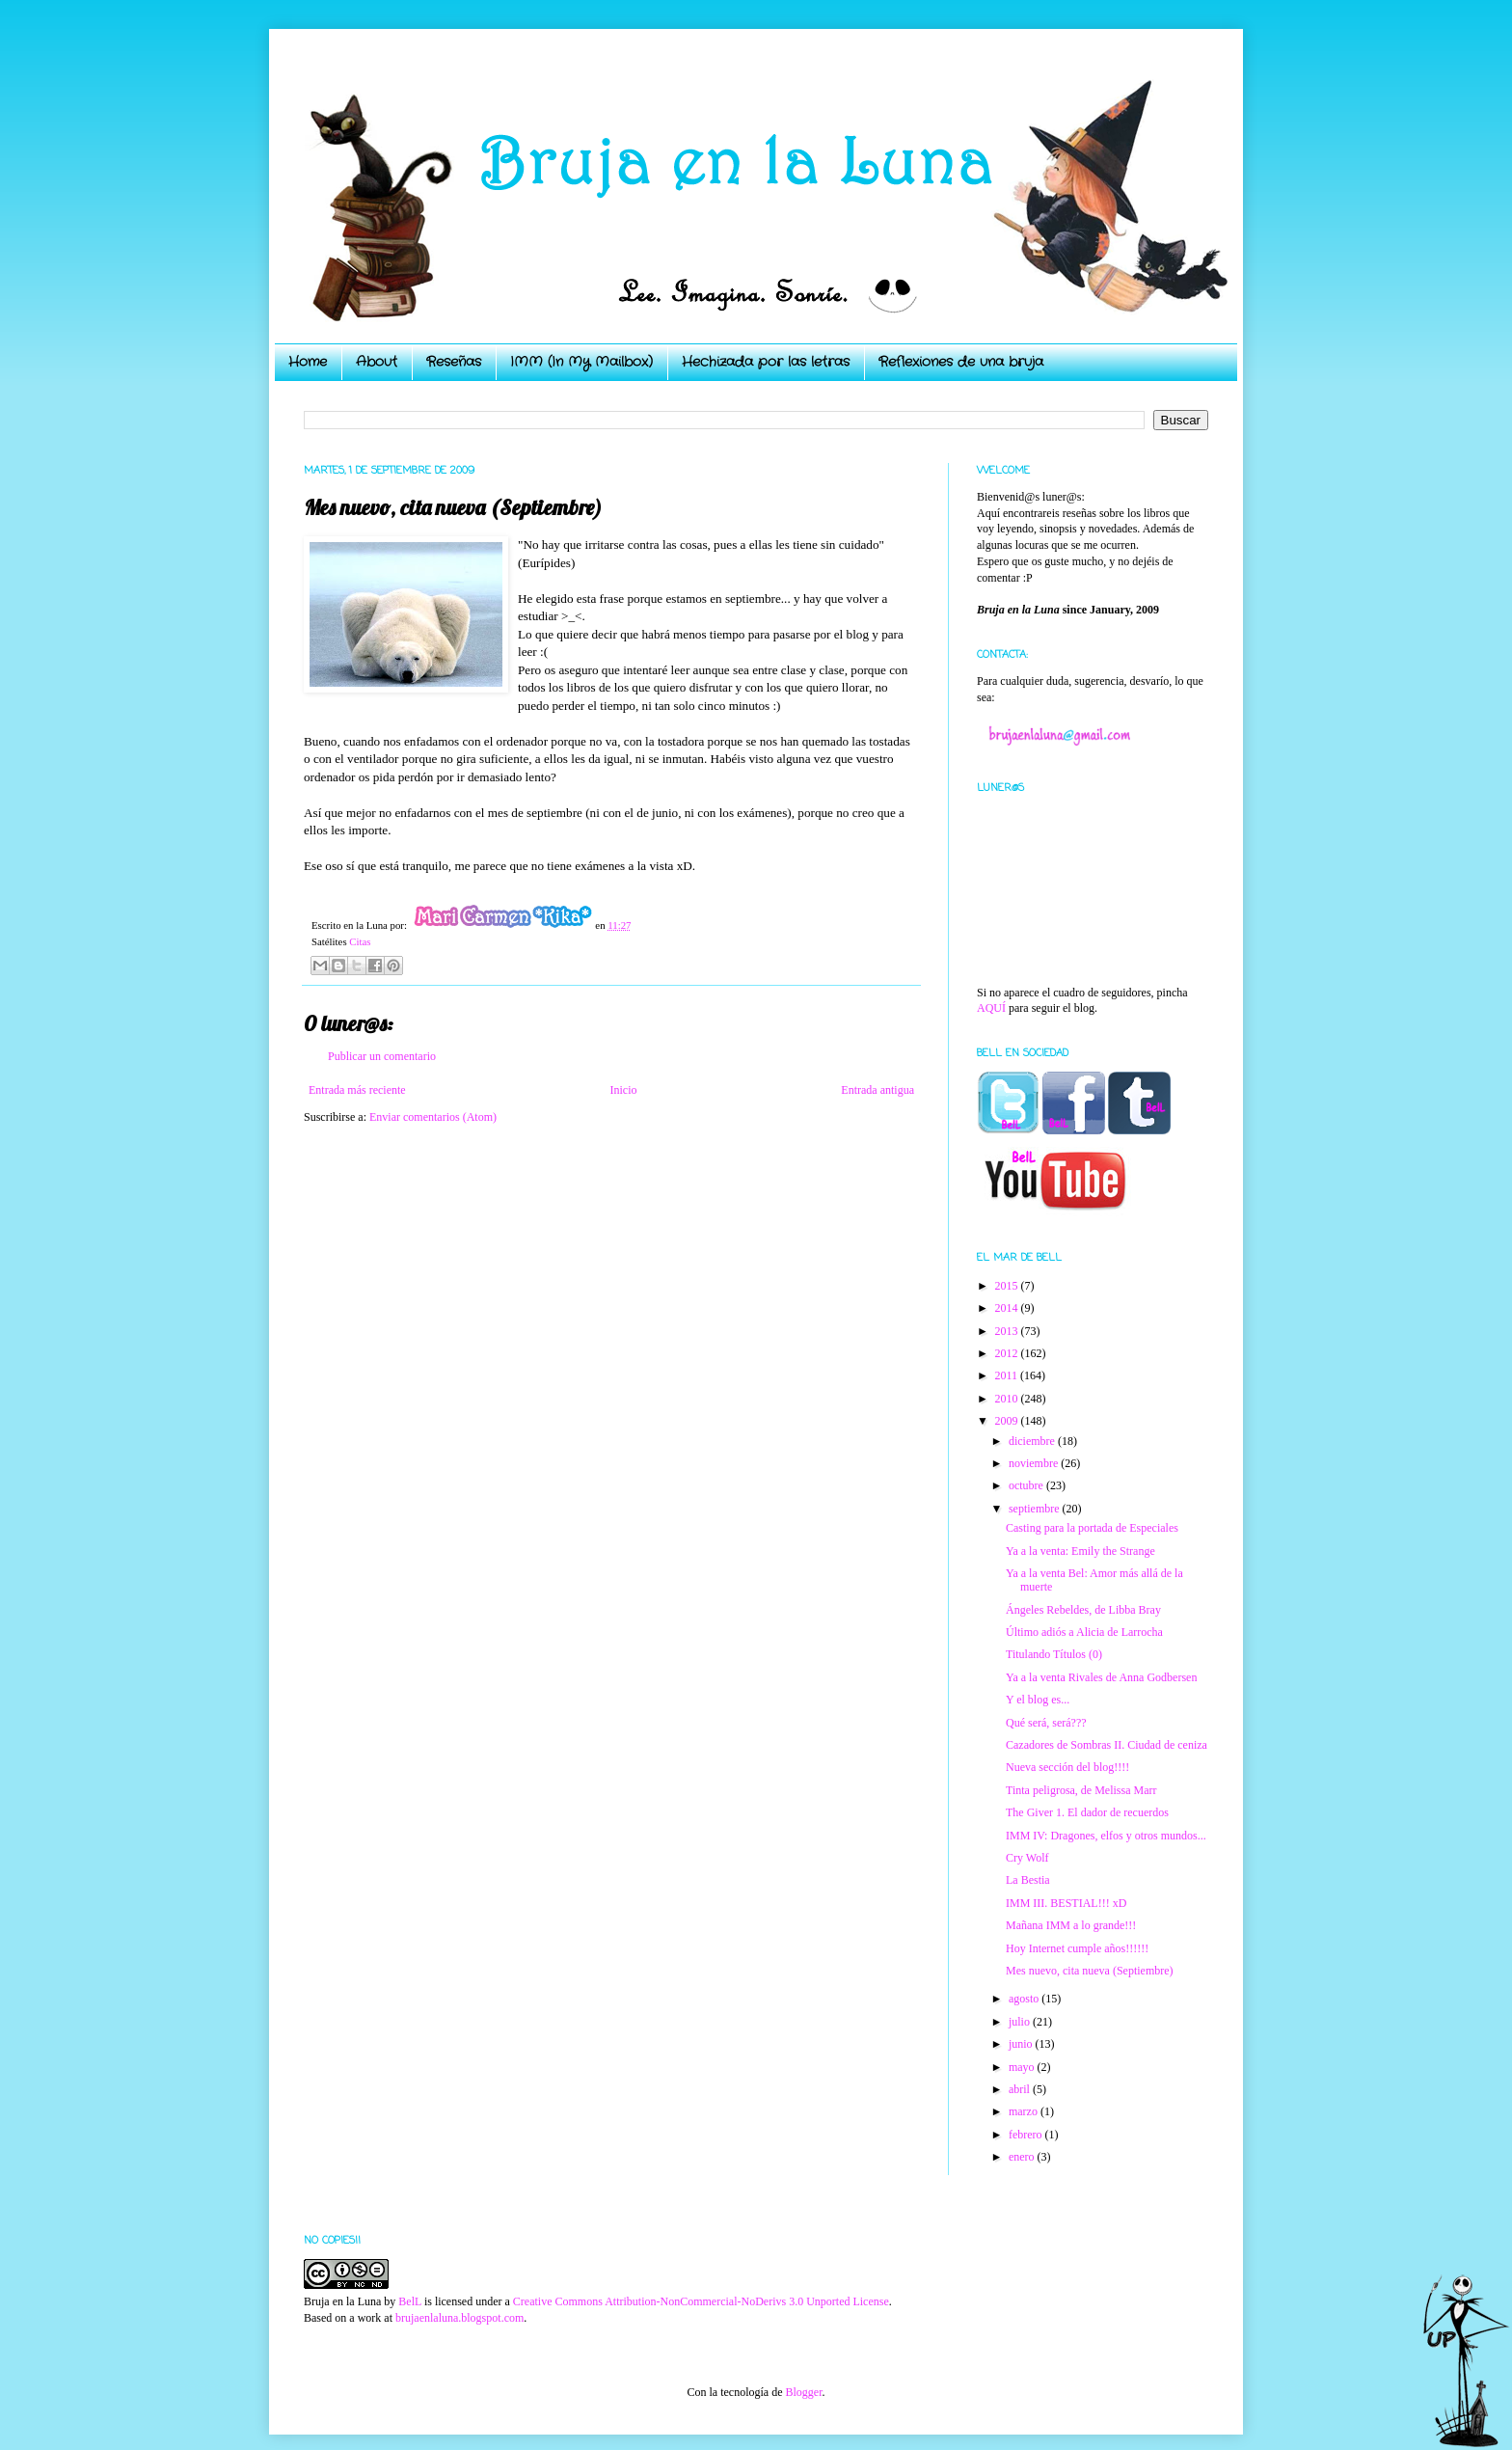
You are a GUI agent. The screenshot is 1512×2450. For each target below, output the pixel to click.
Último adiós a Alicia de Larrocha (1084, 1632)
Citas (359, 941)
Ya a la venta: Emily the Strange (1080, 1551)
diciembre (1033, 1441)
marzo (1024, 2111)
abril (1021, 2089)
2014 (1008, 1308)
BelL (409, 2301)
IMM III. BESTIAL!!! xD (1066, 1903)
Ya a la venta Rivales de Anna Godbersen (1101, 1677)
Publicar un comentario (382, 1056)
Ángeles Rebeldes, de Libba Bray (1083, 1610)
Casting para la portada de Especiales (1092, 1528)
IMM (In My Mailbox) (581, 361)
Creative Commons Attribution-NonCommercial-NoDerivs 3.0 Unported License (701, 2301)
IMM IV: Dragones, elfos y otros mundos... (1106, 1835)
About (376, 361)
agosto (1025, 1998)
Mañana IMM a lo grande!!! (1071, 1925)
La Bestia (1028, 1880)
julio (1021, 2021)
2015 (1008, 1286)
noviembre (1035, 1463)
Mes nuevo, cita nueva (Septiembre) (1090, 1970)
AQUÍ (991, 1008)
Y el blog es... (1037, 1699)
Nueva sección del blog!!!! (1067, 1767)
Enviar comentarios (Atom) (433, 1117)
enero (1023, 2157)
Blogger (803, 2392)
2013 (1008, 1331)
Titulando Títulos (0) (1054, 1654)
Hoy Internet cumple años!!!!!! (1077, 1948)
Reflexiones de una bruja (960, 361)
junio (1022, 2044)
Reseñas (453, 361)
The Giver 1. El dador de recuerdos (1087, 1812)
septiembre (1036, 1508)
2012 (1008, 1353)
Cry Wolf (1027, 1858)
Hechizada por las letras (766, 361)
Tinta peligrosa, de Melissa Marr (1081, 1790)
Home (307, 361)
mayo (1023, 2067)
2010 (1008, 1398)
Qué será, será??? (1046, 1722)
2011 (1008, 1375)
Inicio (622, 1090)
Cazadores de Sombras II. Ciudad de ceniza (1106, 1745)
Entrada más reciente (357, 1090)
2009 (1008, 1421)
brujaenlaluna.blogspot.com (459, 2318)
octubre (1027, 1485)
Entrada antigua (877, 1090)
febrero (1027, 2134)
